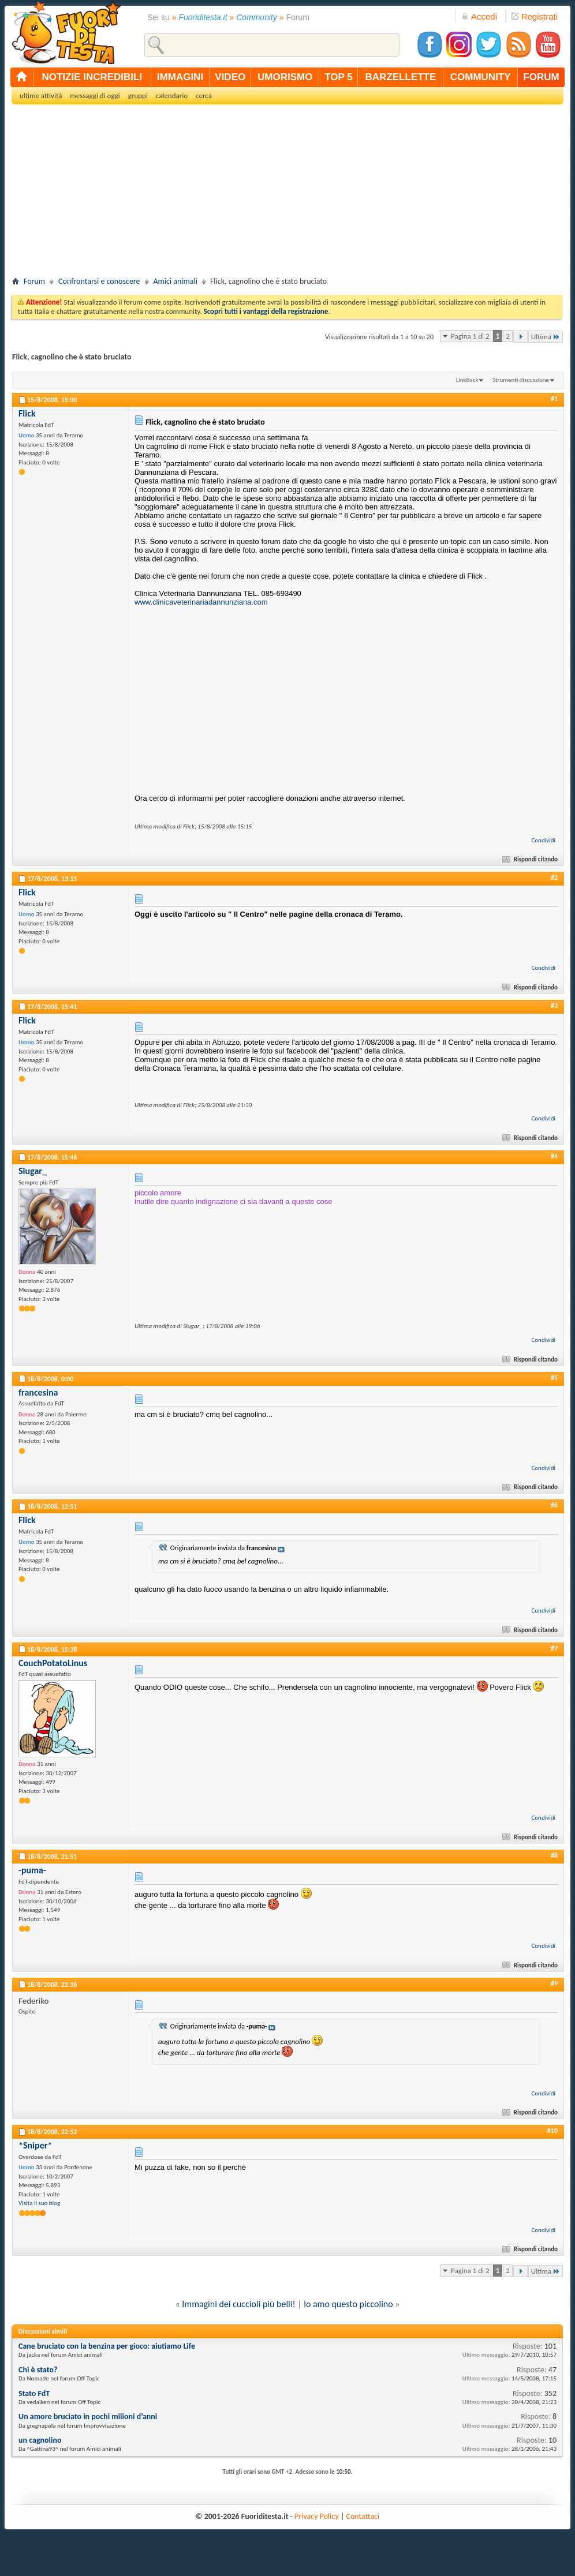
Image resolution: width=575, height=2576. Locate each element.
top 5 (338, 77)
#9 (554, 1983)
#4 (554, 1156)
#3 (554, 1006)
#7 (554, 1648)
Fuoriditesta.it (203, 17)
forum (541, 77)
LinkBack (467, 380)
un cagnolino (39, 2440)
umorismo (284, 77)
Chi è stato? (37, 2370)
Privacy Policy (316, 2516)
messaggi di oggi (95, 95)
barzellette (400, 77)
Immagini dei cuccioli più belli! (238, 2303)
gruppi (138, 95)
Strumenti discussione (520, 380)
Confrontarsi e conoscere (99, 281)
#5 (554, 1378)
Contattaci (363, 2516)
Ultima (545, 336)
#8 (554, 1855)
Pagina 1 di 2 (470, 336)
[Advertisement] (287, 194)
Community (256, 17)
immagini (180, 77)
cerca (204, 95)
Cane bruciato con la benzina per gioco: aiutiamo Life (106, 2346)
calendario (172, 95)
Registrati (534, 16)
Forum (34, 281)
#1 (554, 399)
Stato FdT (34, 2393)
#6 (554, 1505)
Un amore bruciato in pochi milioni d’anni (87, 2416)
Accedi (479, 16)
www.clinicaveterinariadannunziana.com (201, 602)
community (480, 77)
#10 (552, 2131)
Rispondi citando (531, 859)
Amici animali (175, 281)
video (230, 77)
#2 (554, 877)
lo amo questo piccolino (348, 2303)
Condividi (543, 840)
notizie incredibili (92, 77)
